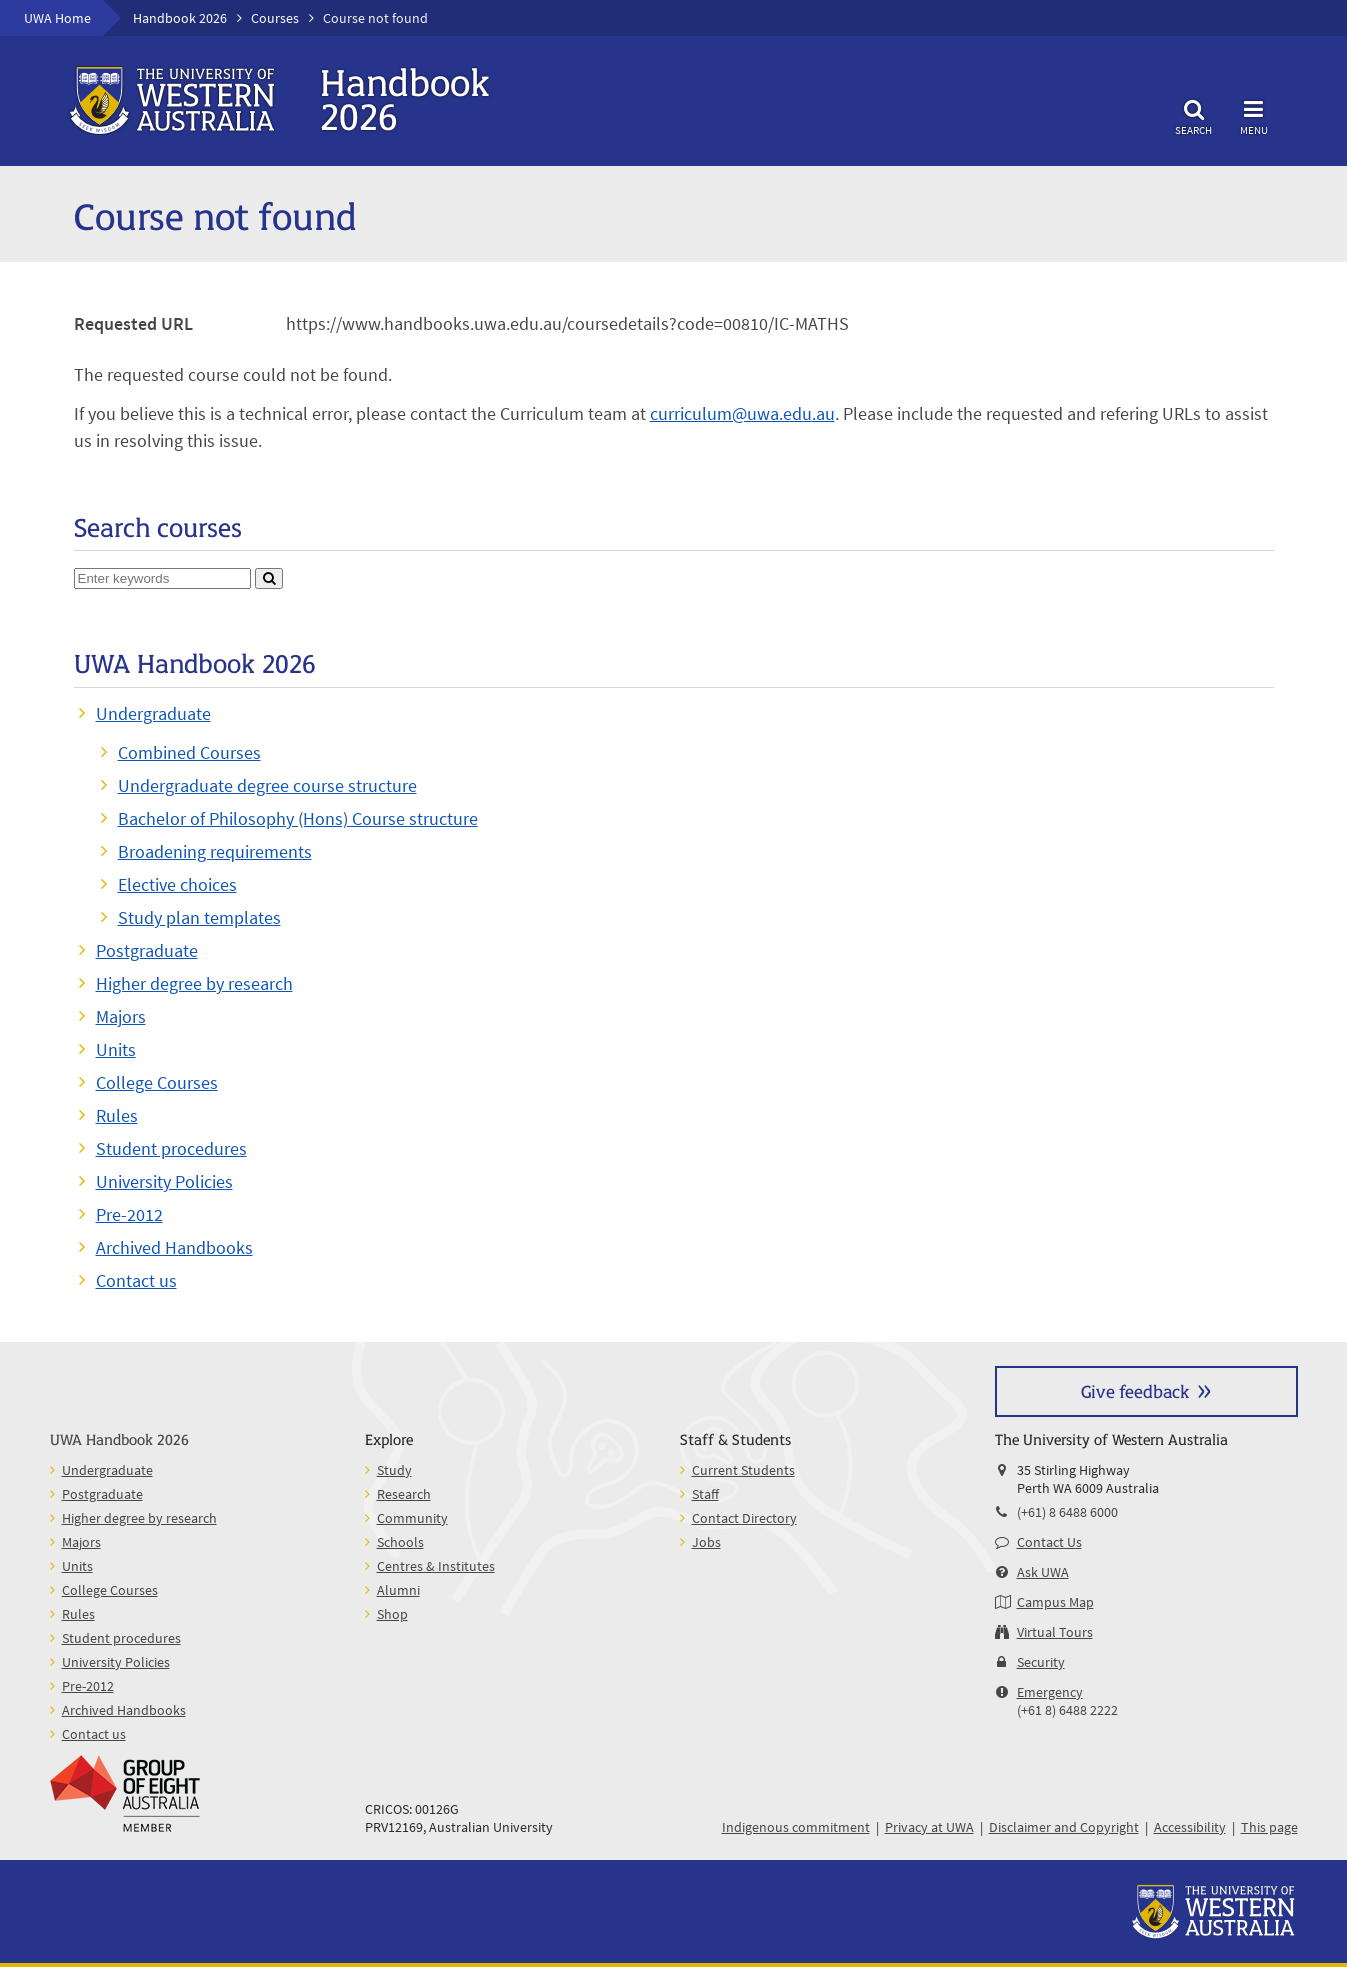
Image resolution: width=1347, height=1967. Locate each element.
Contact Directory (744, 1518)
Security (1041, 1662)
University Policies (164, 1181)
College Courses (157, 1082)
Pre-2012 (129, 1214)
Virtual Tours (1055, 1632)
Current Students (743, 1470)
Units (116, 1049)
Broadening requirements (215, 851)
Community (412, 1518)
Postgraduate (147, 950)
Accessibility (1190, 1827)
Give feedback (1135, 1390)
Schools (400, 1542)
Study (394, 1470)
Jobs (706, 1542)
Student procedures (171, 1148)
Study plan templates (199, 917)
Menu (1254, 114)
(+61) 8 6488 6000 (1067, 1512)
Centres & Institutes (436, 1566)
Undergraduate (153, 713)
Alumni (398, 1590)
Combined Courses (189, 752)
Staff (705, 1494)
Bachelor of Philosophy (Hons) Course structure (298, 818)
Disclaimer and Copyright (1064, 1827)
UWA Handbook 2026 (119, 1438)
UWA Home (57, 18)
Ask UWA (1043, 1572)
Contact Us (1049, 1542)
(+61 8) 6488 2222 (1067, 1710)
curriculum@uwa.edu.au (742, 413)
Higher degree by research (194, 983)
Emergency (1050, 1692)
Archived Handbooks (174, 1247)
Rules (117, 1115)
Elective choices (177, 884)
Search (1194, 114)
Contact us (136, 1280)
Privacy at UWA (929, 1827)
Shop (392, 1614)
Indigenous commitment (796, 1827)
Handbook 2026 (180, 18)
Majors (121, 1016)
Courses (275, 18)
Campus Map (1055, 1602)
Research (404, 1494)
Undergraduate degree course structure (267, 785)
